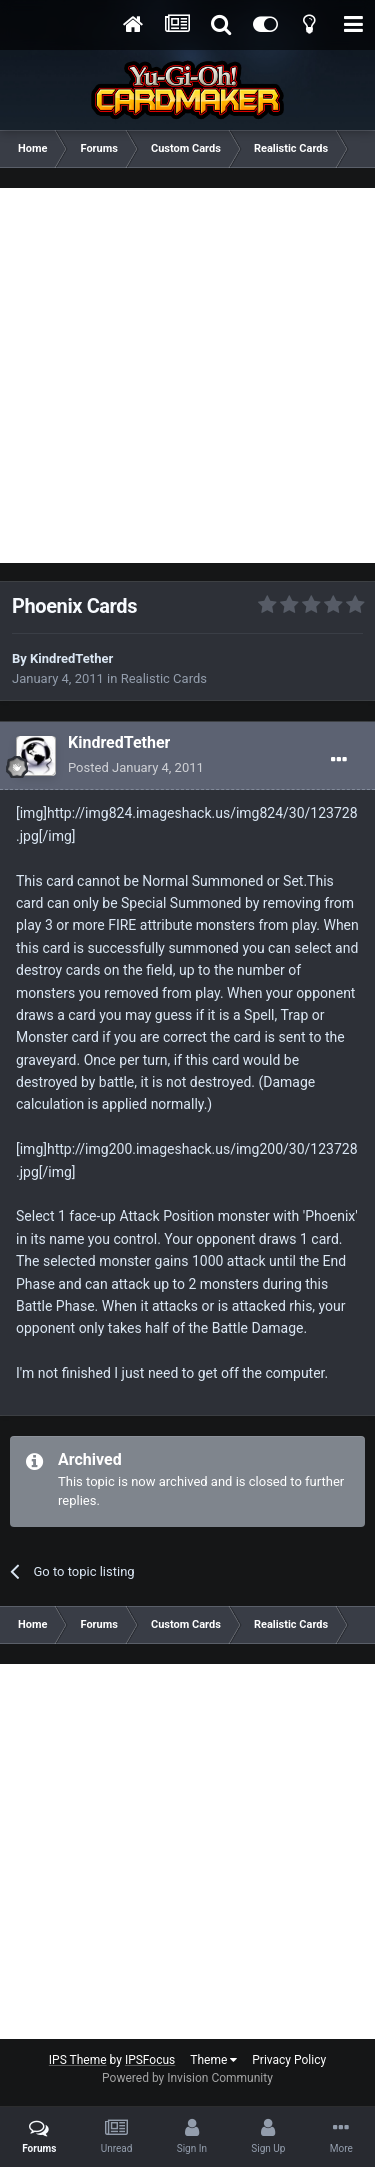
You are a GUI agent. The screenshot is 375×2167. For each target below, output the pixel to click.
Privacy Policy (289, 2060)
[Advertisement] (187, 375)
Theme (213, 2060)
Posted (136, 767)
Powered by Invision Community (187, 2078)
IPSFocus (150, 2060)
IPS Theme (78, 2060)
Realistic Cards (164, 678)
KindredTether (71, 658)
